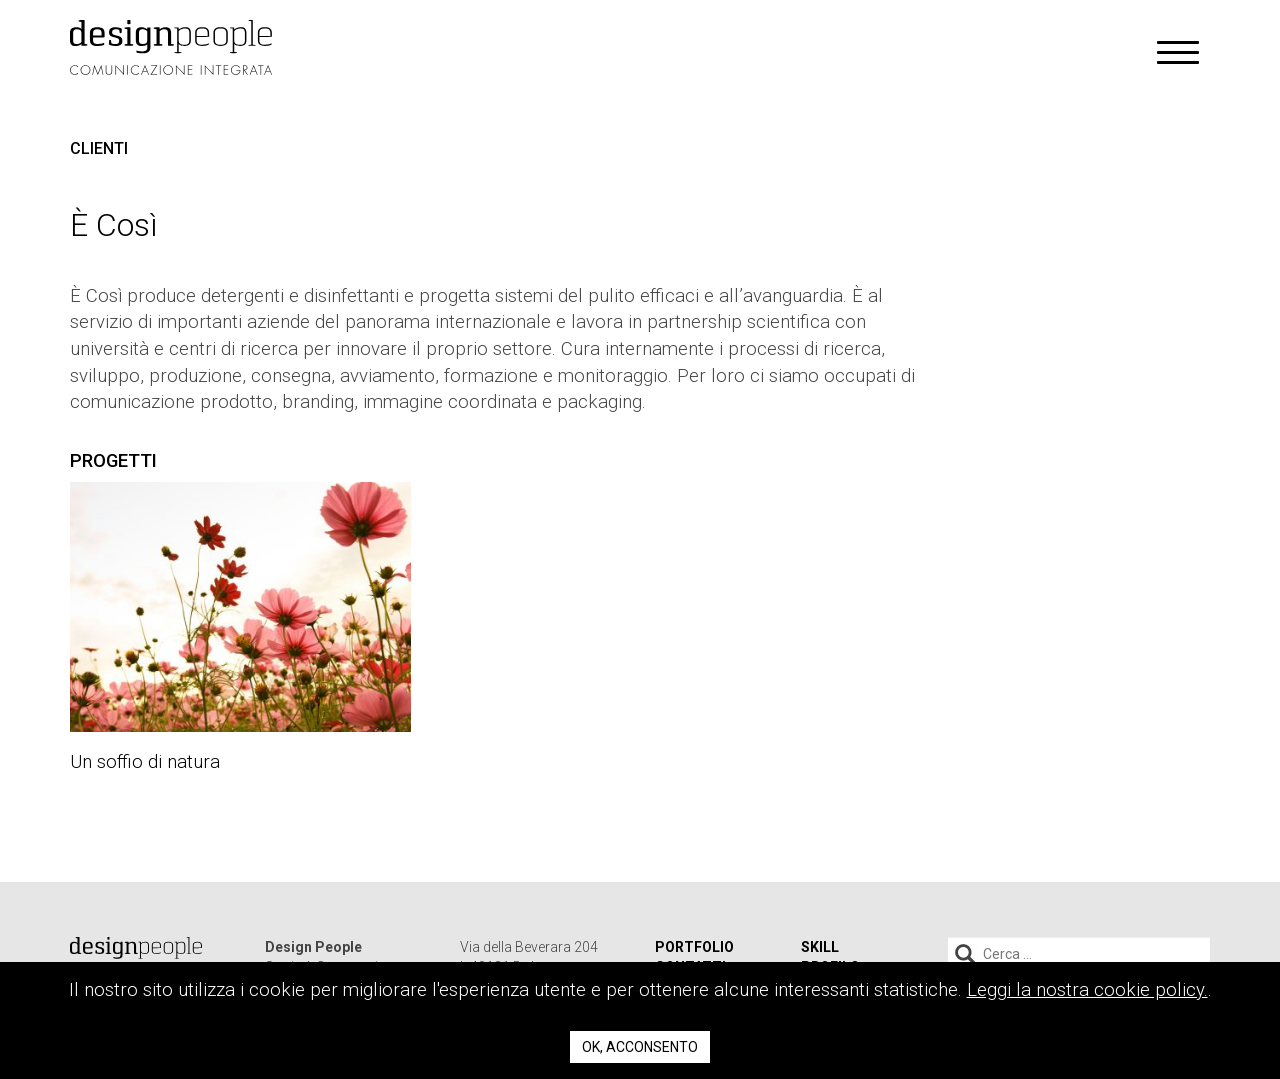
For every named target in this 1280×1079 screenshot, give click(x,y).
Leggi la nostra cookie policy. (1087, 990)
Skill (820, 947)
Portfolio (694, 947)
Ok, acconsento (640, 1047)
